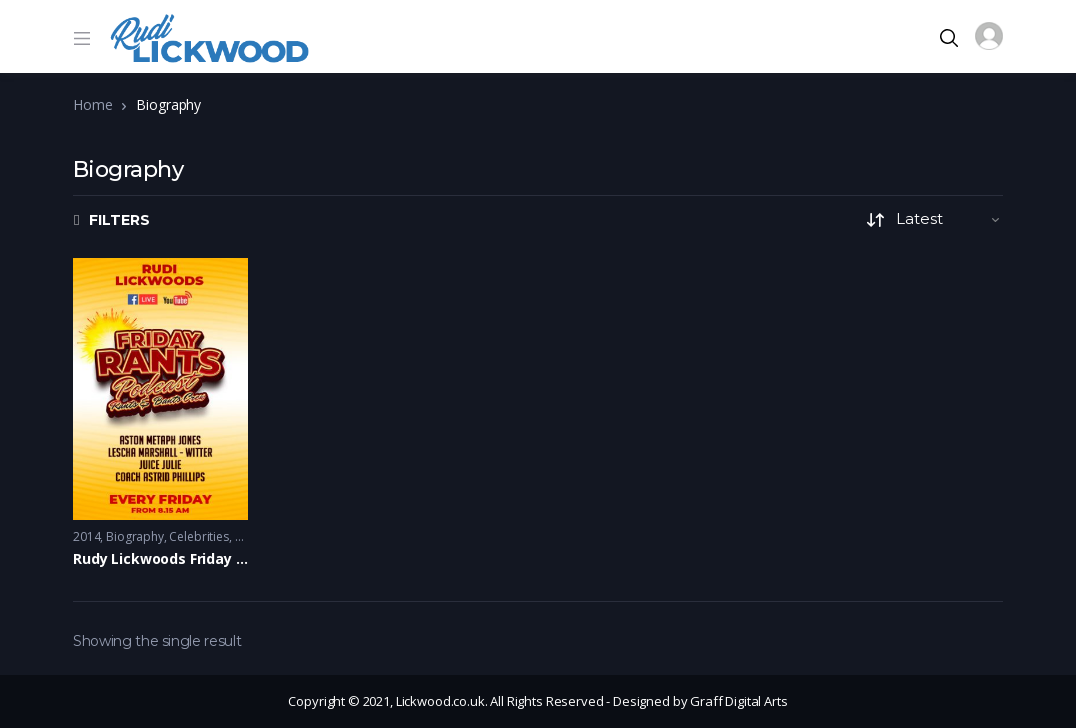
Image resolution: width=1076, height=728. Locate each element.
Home (92, 104)
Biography (135, 536)
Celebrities (198, 536)
